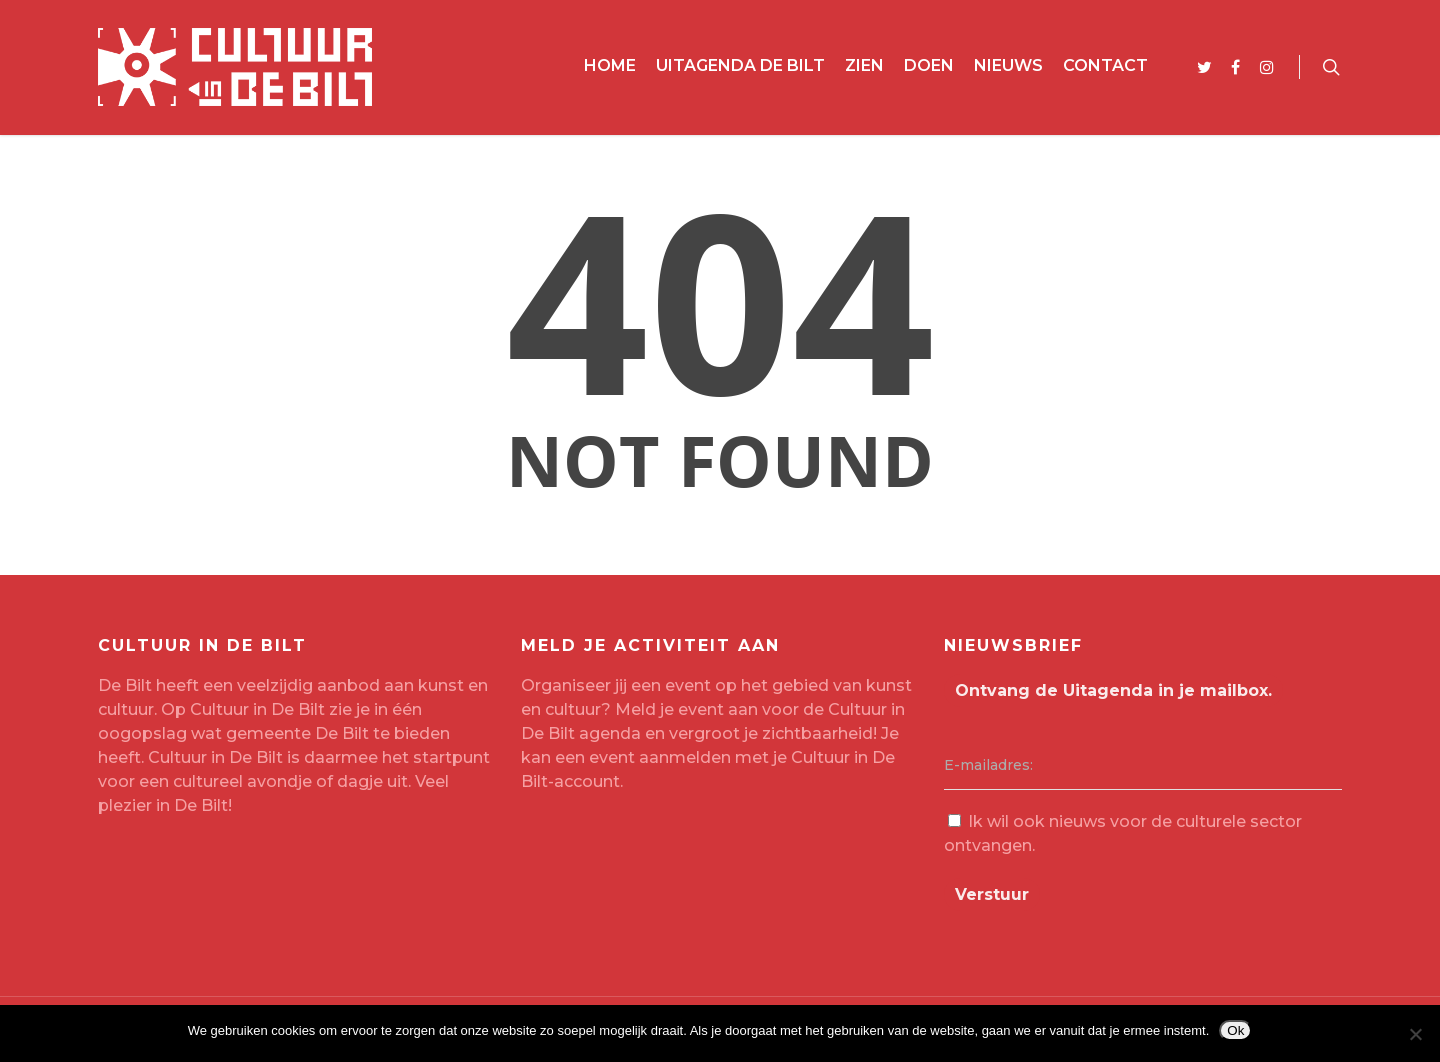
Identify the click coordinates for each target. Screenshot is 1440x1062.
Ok (1235, 1030)
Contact (1105, 65)
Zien (864, 65)
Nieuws (1008, 65)
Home (610, 65)
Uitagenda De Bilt (740, 65)
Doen (929, 65)
